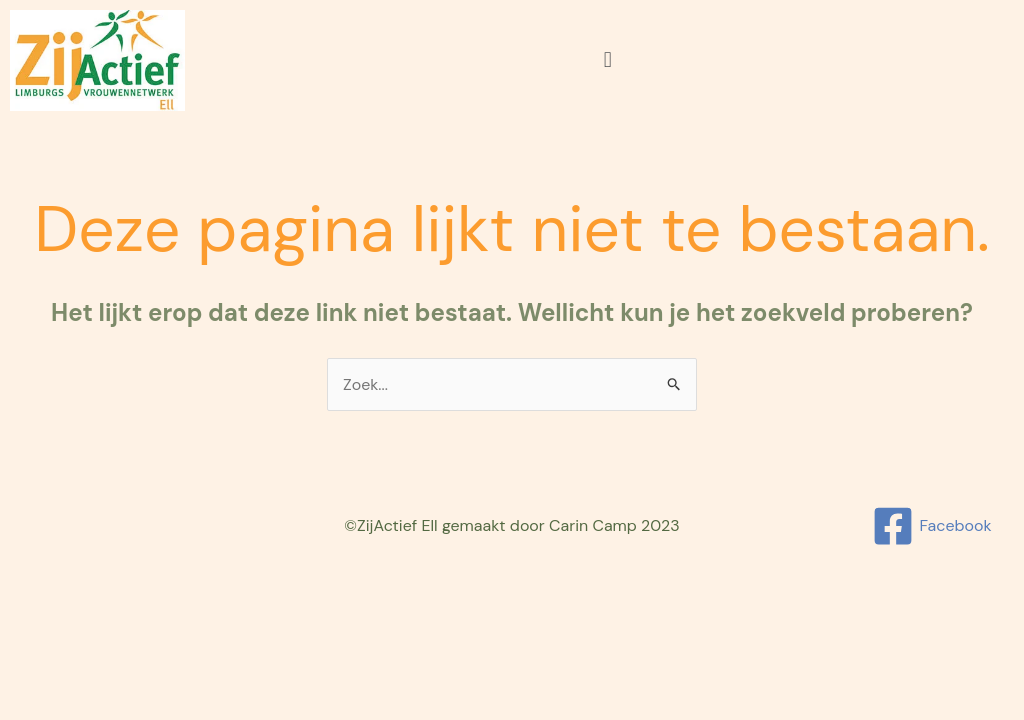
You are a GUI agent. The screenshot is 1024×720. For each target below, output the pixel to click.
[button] (607, 60)
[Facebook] (931, 526)
